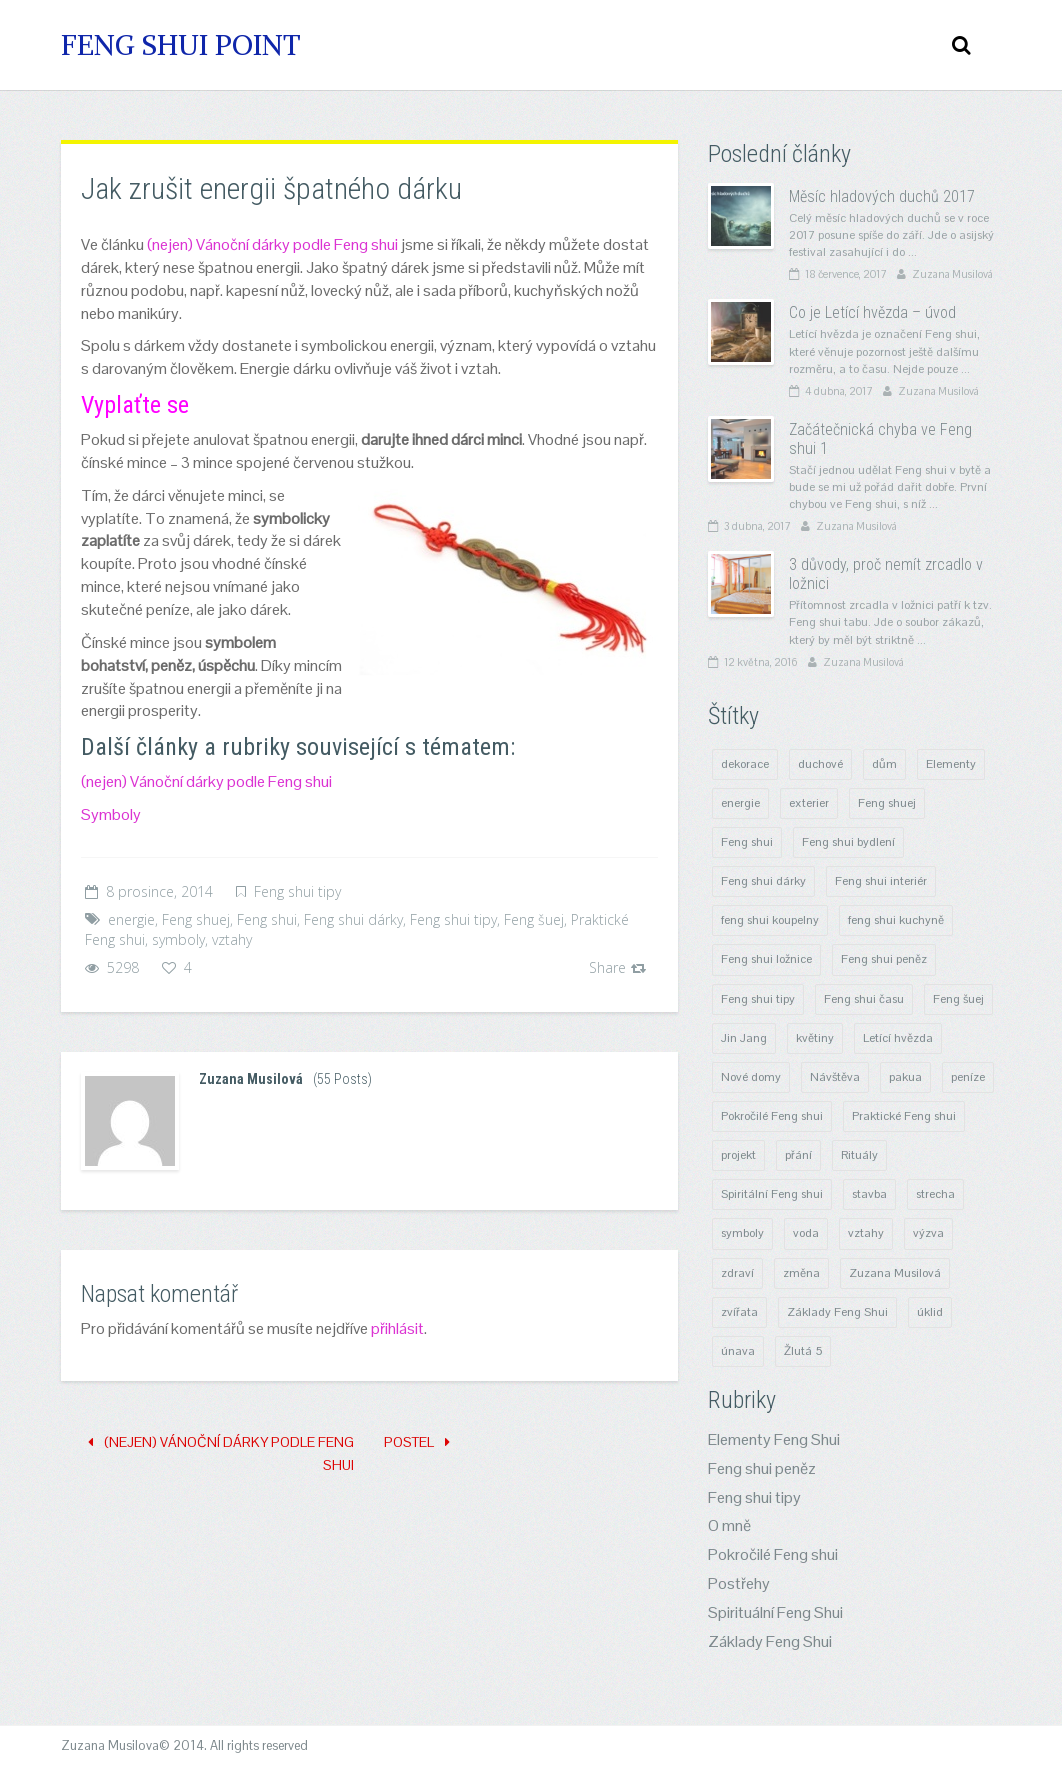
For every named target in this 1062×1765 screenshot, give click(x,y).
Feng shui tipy (297, 891)
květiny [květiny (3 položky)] (815, 1038)
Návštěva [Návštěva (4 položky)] (835, 1077)
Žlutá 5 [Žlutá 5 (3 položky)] (803, 1351)
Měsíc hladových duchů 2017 (882, 196)
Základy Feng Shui (770, 1641)
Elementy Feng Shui (774, 1439)
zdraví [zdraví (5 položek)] (737, 1273)
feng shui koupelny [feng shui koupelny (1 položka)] (770, 920)
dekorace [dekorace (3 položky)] (745, 764)
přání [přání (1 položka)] (798, 1155)
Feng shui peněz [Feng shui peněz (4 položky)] (884, 959)
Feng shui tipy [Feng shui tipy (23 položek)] (758, 999)
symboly (178, 939)
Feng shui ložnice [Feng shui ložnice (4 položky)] (766, 959)
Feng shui (267, 919)
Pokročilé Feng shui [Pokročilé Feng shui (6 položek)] (772, 1116)
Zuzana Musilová (251, 1079)
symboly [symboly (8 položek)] (742, 1233)
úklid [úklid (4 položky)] (930, 1312)
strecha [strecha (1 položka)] (935, 1194)
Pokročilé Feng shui (773, 1554)
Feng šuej (534, 919)
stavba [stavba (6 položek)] (869, 1194)
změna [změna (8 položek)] (801, 1273)
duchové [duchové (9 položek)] (820, 764)
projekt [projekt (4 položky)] (738, 1155)
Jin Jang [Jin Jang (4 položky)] (744, 1038)
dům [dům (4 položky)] (884, 764)
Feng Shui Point (181, 45)
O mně (729, 1525)
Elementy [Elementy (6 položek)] (951, 764)
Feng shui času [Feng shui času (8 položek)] (864, 999)
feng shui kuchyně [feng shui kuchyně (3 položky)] (896, 920)
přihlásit (397, 1328)
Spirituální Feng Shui (775, 1612)
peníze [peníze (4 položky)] (968, 1077)
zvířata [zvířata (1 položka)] (739, 1312)
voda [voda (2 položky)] (806, 1233)
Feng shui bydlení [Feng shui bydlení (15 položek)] (848, 842)
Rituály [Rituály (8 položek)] (859, 1155)
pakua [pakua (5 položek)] (905, 1077)
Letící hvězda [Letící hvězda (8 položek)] (898, 1038)
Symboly (111, 814)
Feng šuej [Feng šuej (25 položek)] (958, 999)
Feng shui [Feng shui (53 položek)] (747, 842)
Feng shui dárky (353, 919)
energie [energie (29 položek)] (740, 803)
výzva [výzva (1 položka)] (928, 1233)
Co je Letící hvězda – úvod (872, 312)
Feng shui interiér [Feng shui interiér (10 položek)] (881, 881)
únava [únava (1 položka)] (738, 1351)
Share (617, 967)
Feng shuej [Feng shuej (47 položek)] (887, 803)
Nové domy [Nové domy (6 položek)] (751, 1077)
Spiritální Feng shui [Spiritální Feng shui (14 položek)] (772, 1194)
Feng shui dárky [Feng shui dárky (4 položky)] (763, 881)
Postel (417, 1442)
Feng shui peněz (762, 1468)
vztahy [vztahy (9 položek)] (866, 1233)
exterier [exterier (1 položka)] (809, 803)
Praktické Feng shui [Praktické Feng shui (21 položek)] (904, 1116)
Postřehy (739, 1583)
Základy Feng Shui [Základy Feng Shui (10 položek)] (837, 1312)
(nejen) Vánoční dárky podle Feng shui (272, 244)
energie (131, 919)
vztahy (232, 939)
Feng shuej (196, 919)
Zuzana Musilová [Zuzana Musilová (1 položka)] (895, 1273)
